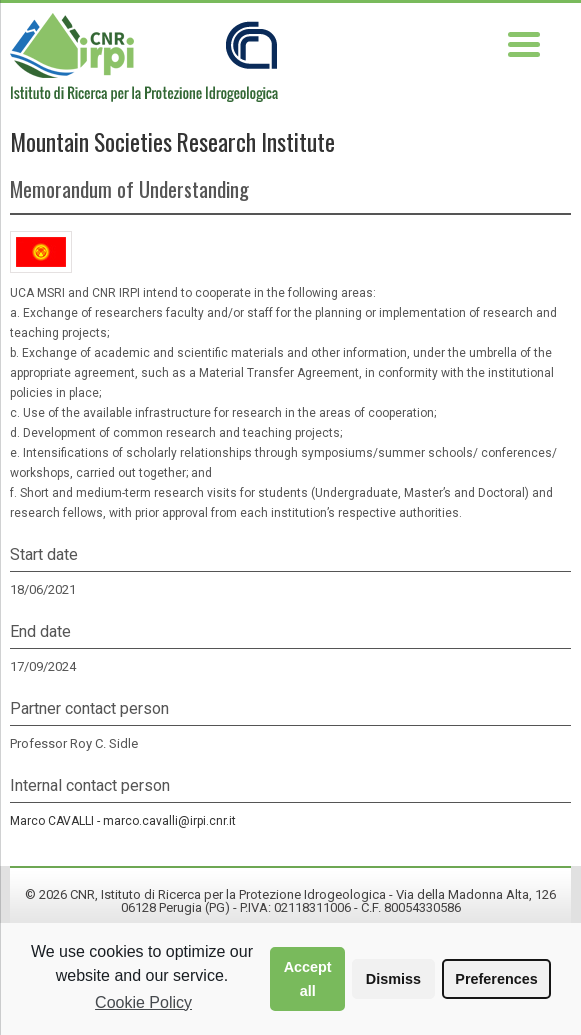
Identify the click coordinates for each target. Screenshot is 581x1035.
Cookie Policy (143, 1002)
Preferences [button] (496, 979)
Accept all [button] (308, 979)
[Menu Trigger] (524, 42)
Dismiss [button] (393, 979)
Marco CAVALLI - (123, 821)
